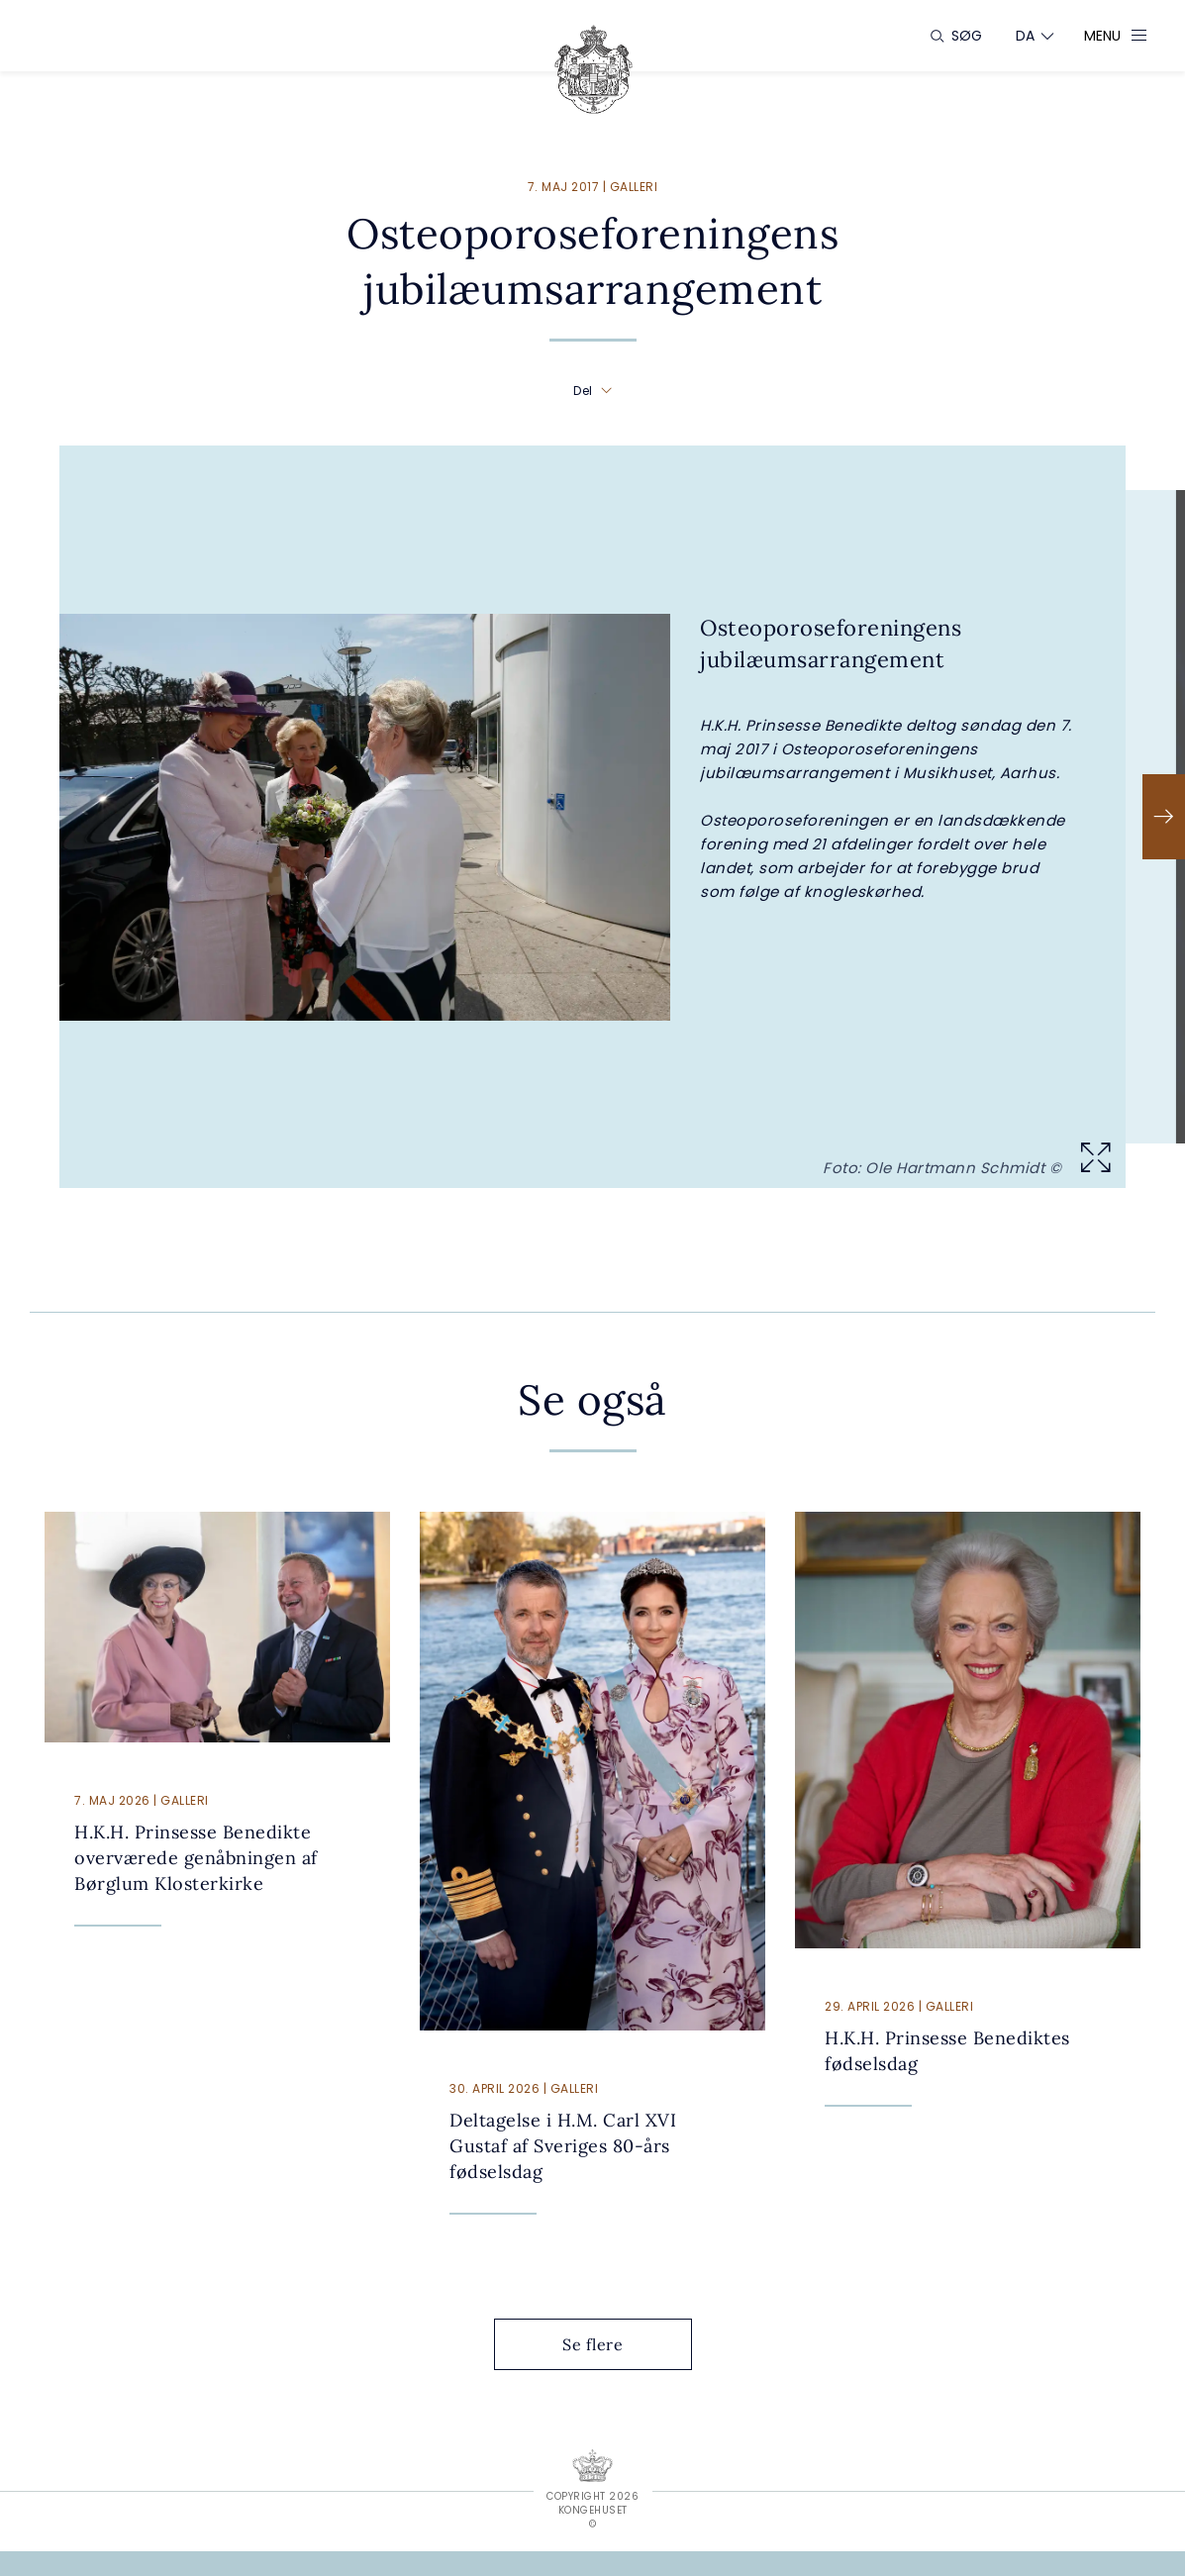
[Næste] (1163, 816)
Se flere (607, 2344)
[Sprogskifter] (1026, 36)
